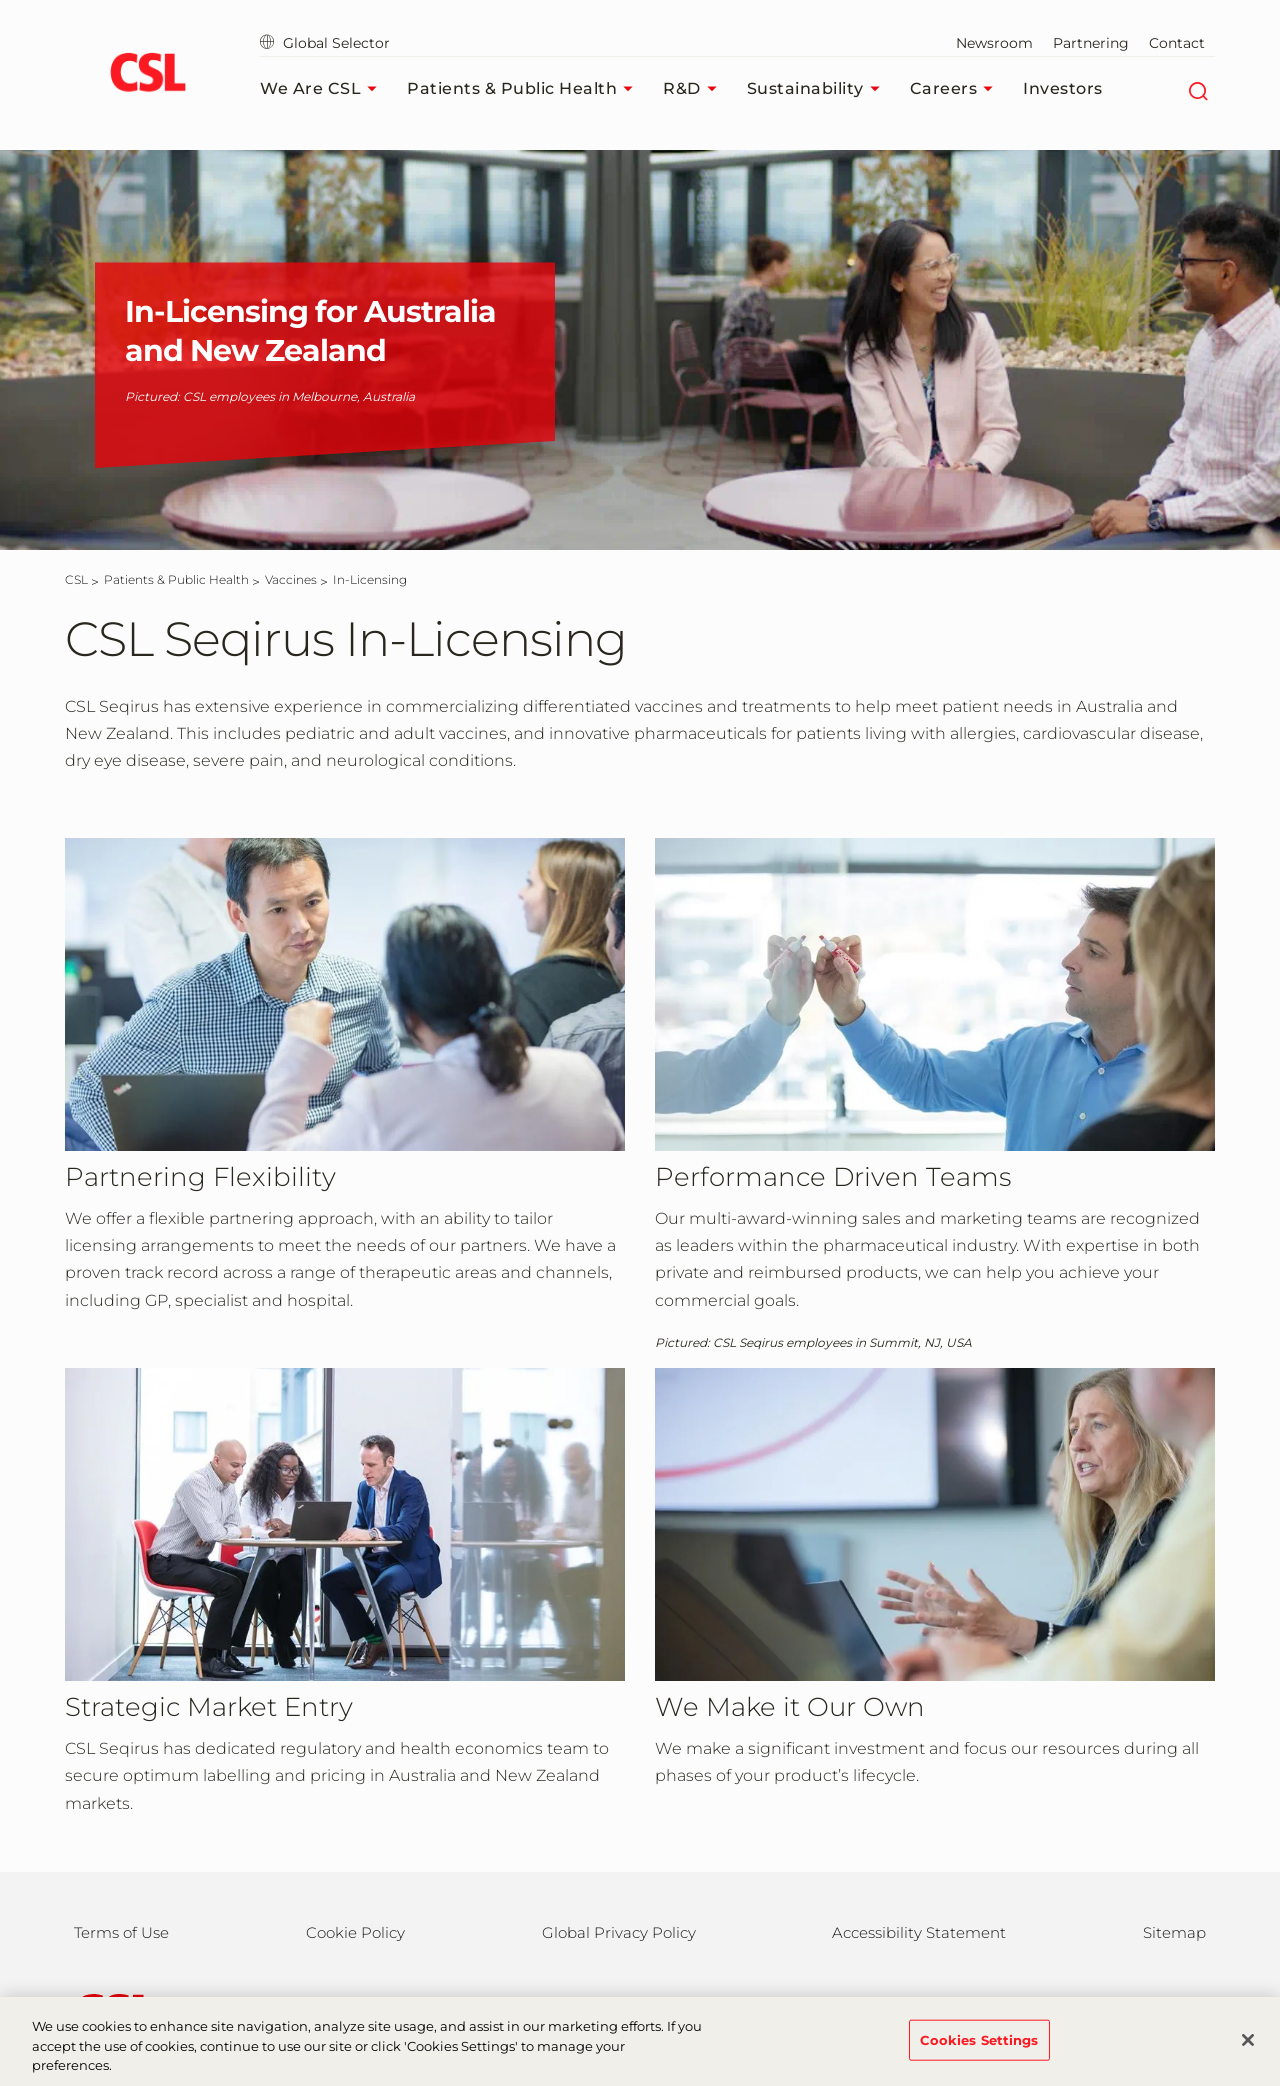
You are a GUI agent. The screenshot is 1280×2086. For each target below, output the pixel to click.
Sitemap (1174, 1932)
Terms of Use (121, 1932)
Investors (1063, 88)
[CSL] (76, 579)
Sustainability (818, 89)
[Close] (1248, 2053)
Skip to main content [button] (0, 0)
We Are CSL (323, 89)
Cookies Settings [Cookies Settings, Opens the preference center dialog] (979, 2052)
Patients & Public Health (525, 89)
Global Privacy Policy (619, 1932)
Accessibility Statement (919, 1932)
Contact (1177, 43)
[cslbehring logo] (147, 75)
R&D (695, 89)
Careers (957, 89)
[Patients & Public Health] (176, 579)
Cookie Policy (355, 1932)
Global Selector (325, 43)
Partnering (1091, 43)
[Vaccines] (291, 579)
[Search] (1197, 89)
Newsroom (994, 43)
